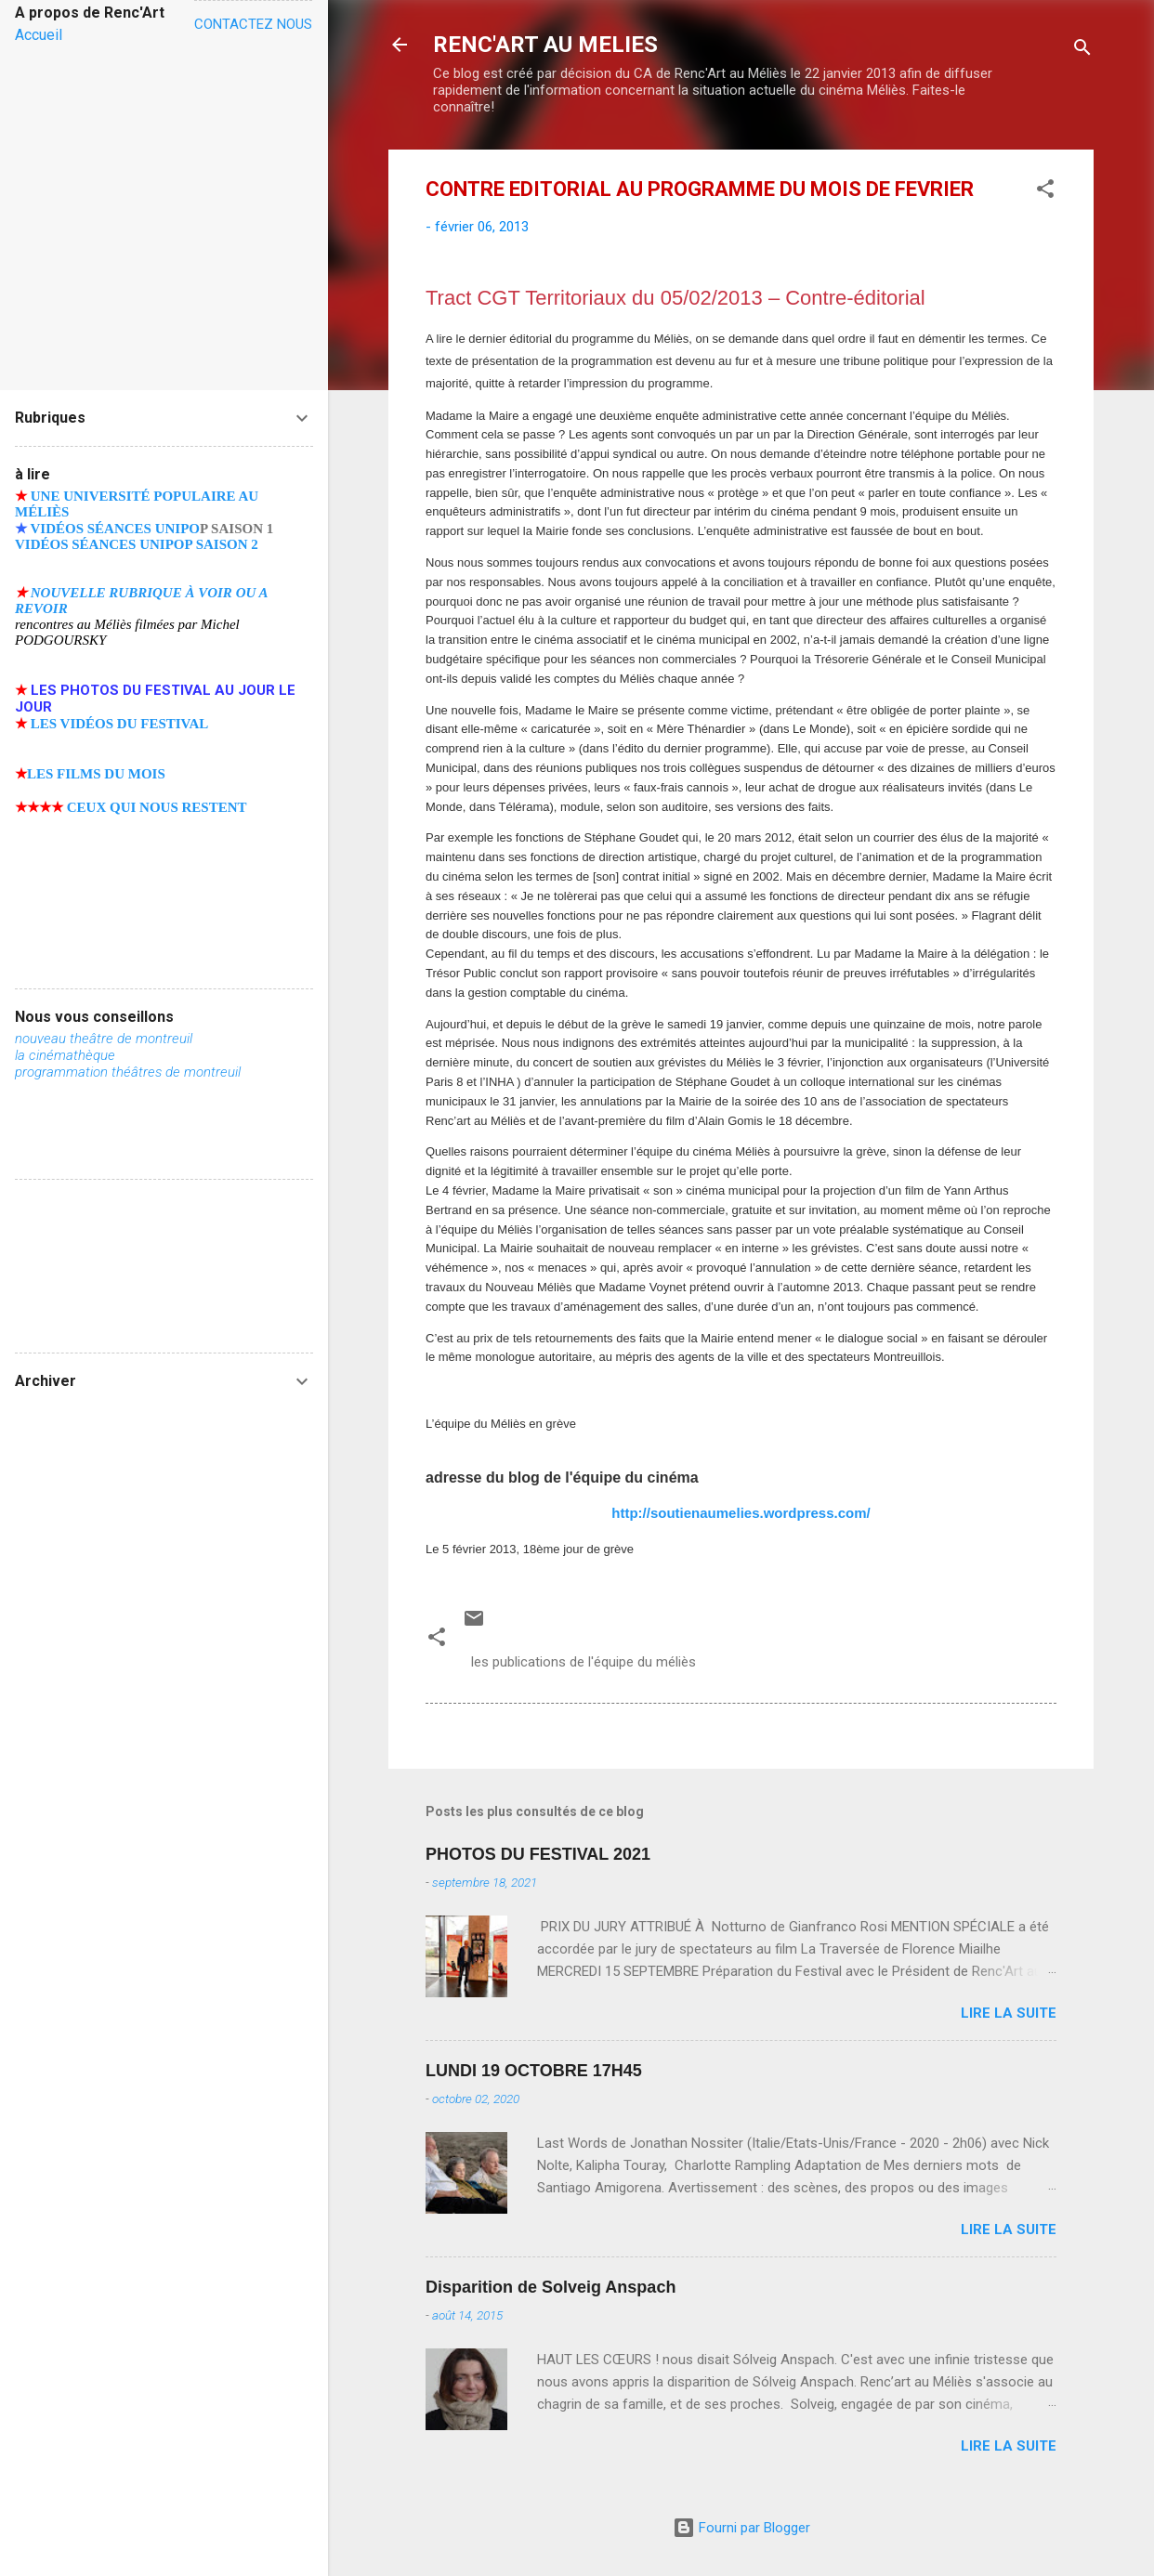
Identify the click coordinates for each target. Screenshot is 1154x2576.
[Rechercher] (1082, 50)
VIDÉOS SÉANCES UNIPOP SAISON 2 (136, 544)
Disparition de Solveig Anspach (550, 2287)
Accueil (38, 35)
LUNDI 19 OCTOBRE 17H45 (534, 2070)
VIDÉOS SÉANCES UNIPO (115, 528)
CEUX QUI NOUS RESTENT (157, 807)
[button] (1045, 191)
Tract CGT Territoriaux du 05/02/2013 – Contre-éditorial (675, 297)
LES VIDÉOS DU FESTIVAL (120, 723)
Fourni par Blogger (741, 2527)
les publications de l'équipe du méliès (583, 1662)
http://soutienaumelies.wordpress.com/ (740, 1513)
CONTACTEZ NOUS (253, 24)
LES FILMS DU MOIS (96, 773)
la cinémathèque (65, 1055)
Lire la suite (1008, 2013)
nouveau (42, 1038)
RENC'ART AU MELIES (545, 45)
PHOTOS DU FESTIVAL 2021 (538, 1854)
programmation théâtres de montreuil (128, 1072)
